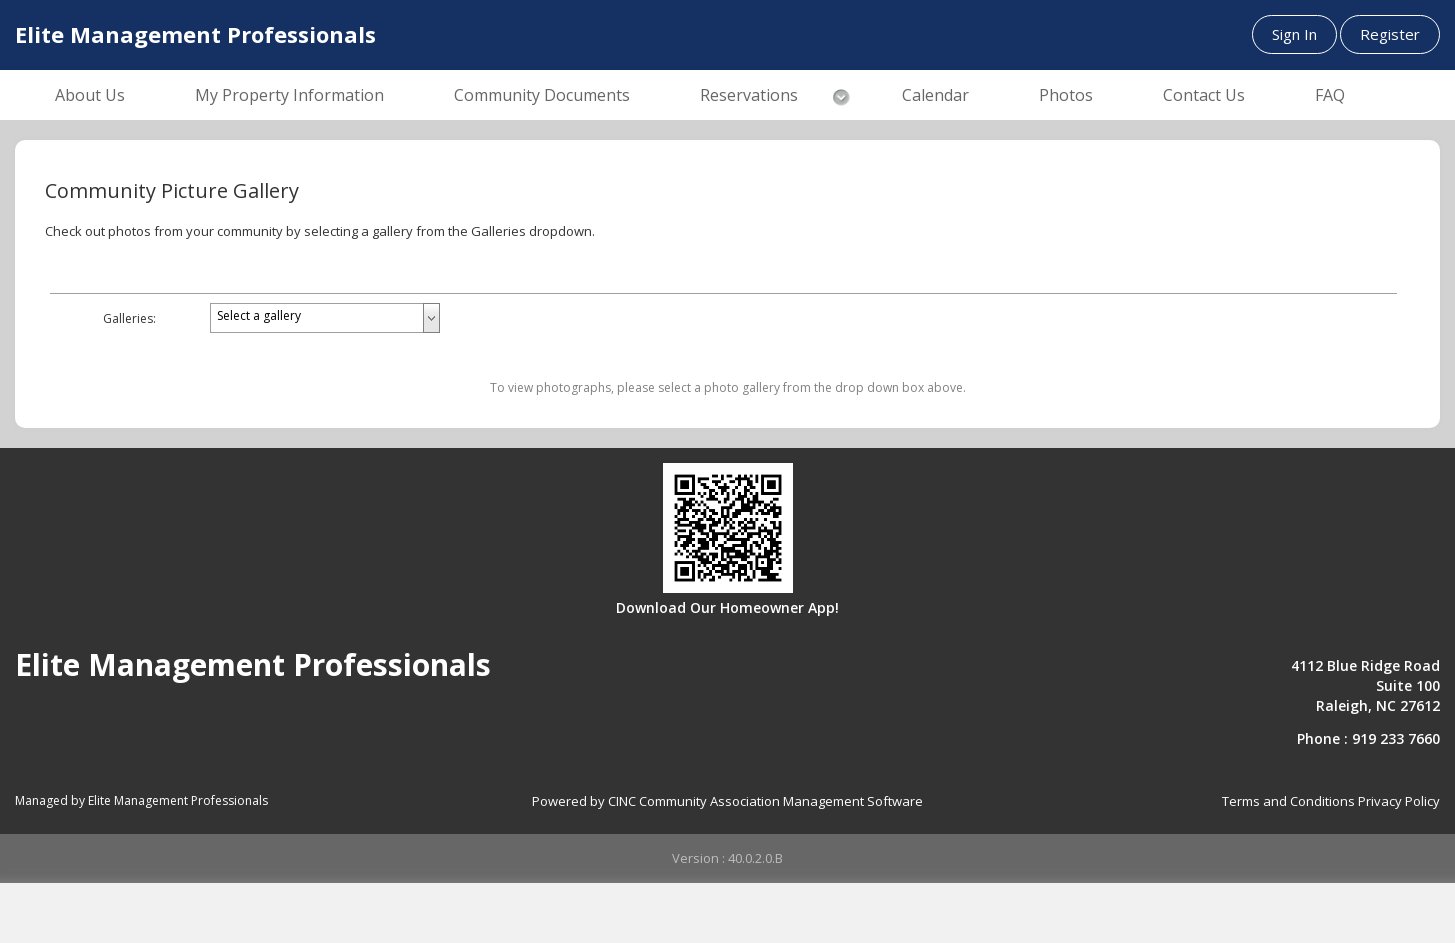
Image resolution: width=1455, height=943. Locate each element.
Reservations (749, 95)
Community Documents (542, 95)
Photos (1066, 95)
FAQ (1330, 95)
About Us (90, 95)
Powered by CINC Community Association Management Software (727, 801)
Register (1390, 34)
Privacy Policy (1399, 801)
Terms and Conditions (1288, 801)
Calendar (935, 95)
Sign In (1294, 34)
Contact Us (1204, 95)
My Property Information (289, 95)
